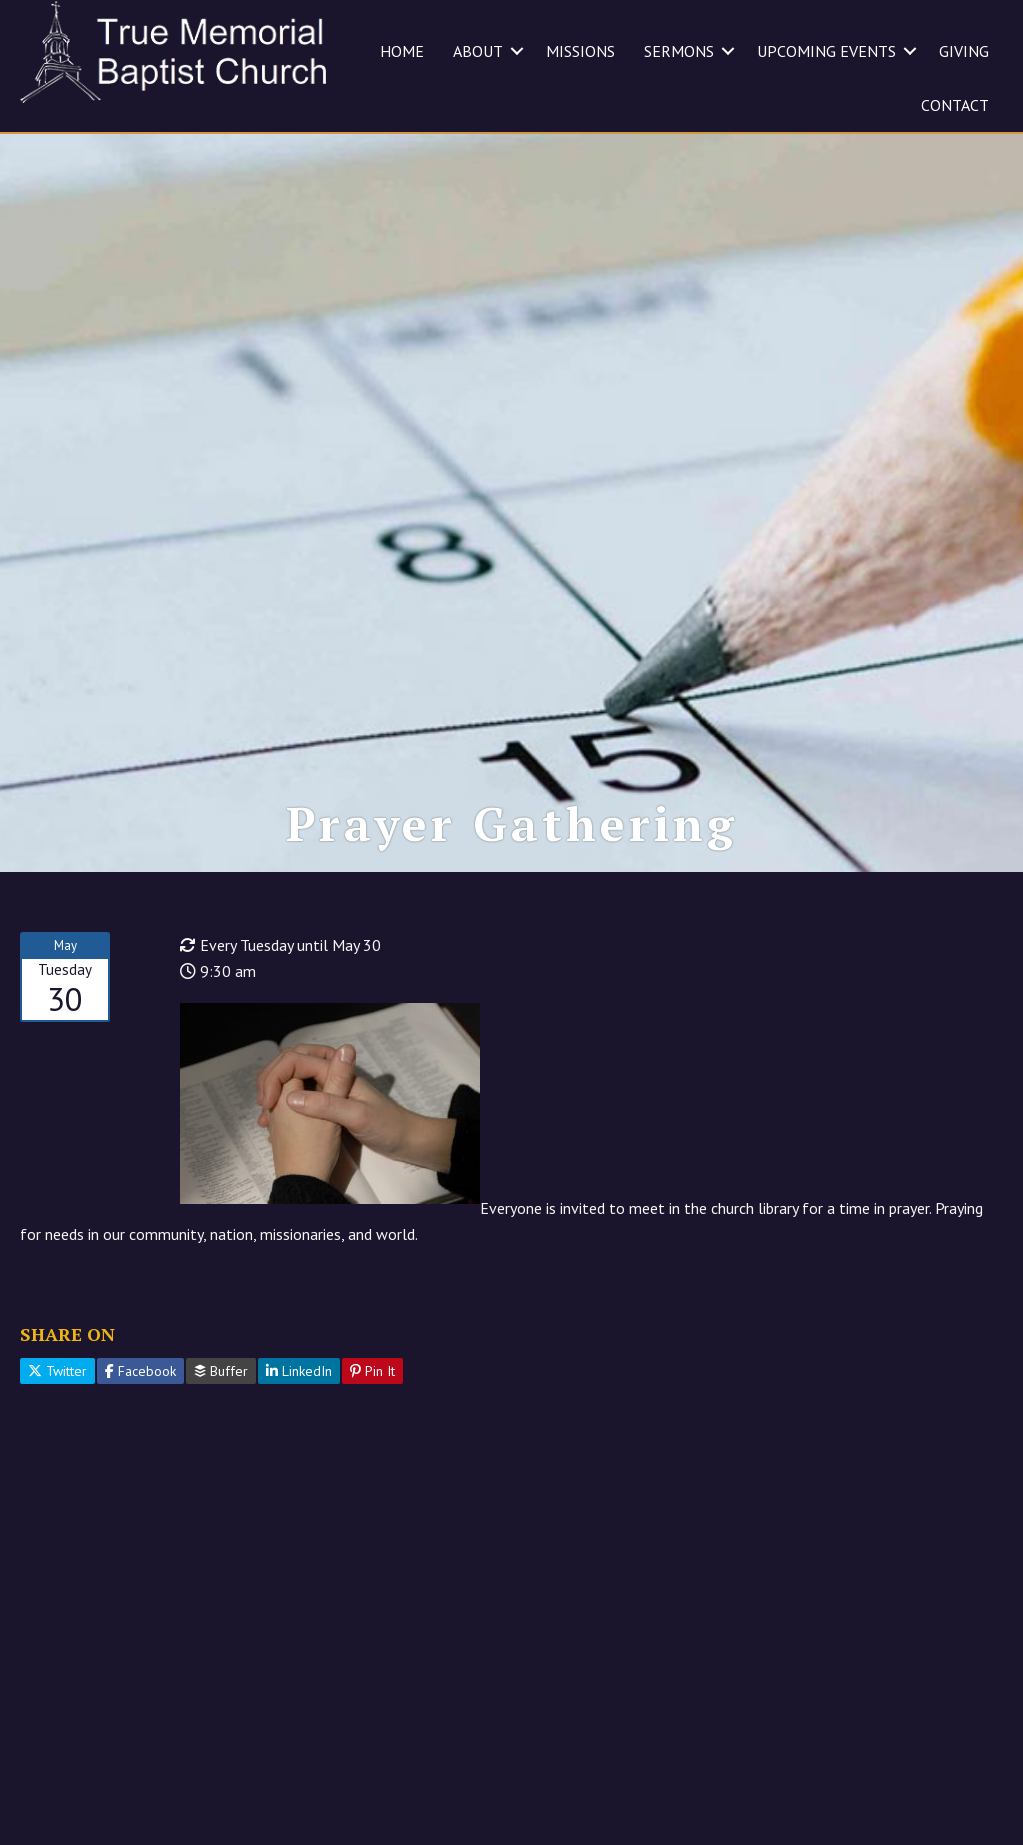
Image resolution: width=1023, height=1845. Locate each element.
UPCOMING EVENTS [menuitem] (826, 51)
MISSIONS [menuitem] (580, 51)
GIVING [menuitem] (964, 51)
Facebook (140, 1371)
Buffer (221, 1371)
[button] (517, 51)
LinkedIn (299, 1371)
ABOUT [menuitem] (478, 51)
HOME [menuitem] (402, 51)
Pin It (372, 1371)
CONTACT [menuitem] (955, 105)
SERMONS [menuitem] (679, 51)
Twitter (57, 1371)
